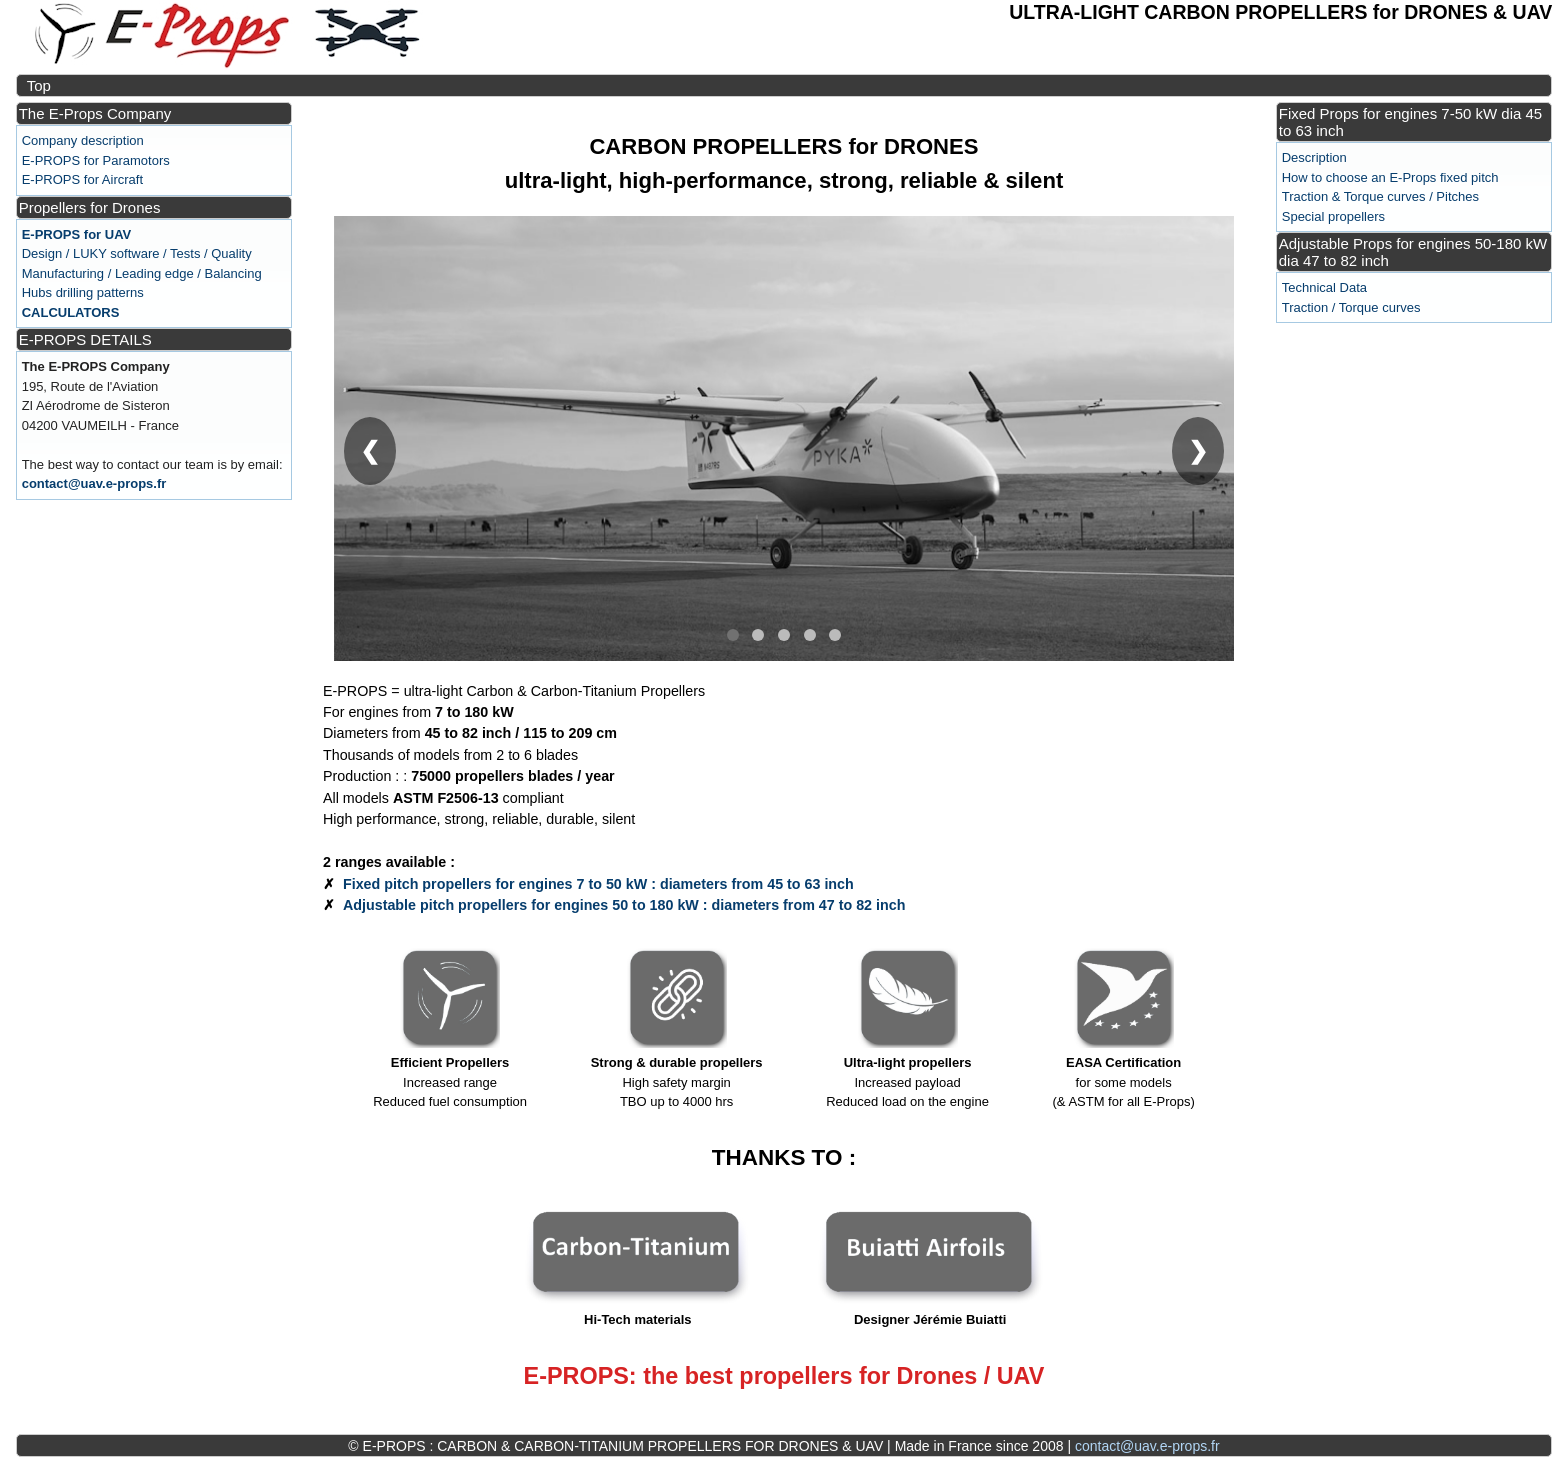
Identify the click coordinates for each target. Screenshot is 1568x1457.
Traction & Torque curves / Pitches (1380, 196)
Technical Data (1324, 287)
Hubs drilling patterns (83, 292)
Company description (83, 140)
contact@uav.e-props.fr (94, 483)
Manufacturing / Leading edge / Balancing (142, 273)
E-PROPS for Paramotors (96, 160)
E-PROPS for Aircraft (82, 179)
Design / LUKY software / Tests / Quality (137, 253)
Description (1314, 157)
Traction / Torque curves (1351, 307)
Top (39, 85)
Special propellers (1333, 216)
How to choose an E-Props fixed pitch (1390, 177)
